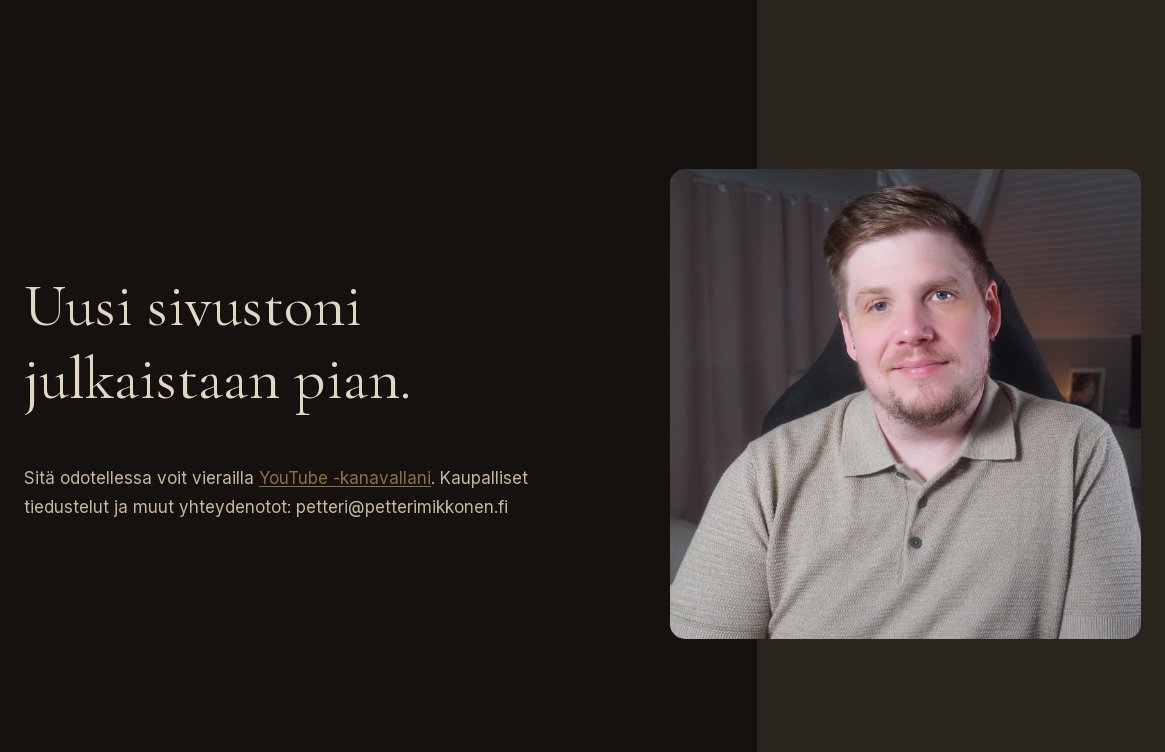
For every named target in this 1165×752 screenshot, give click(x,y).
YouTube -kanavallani (345, 478)
